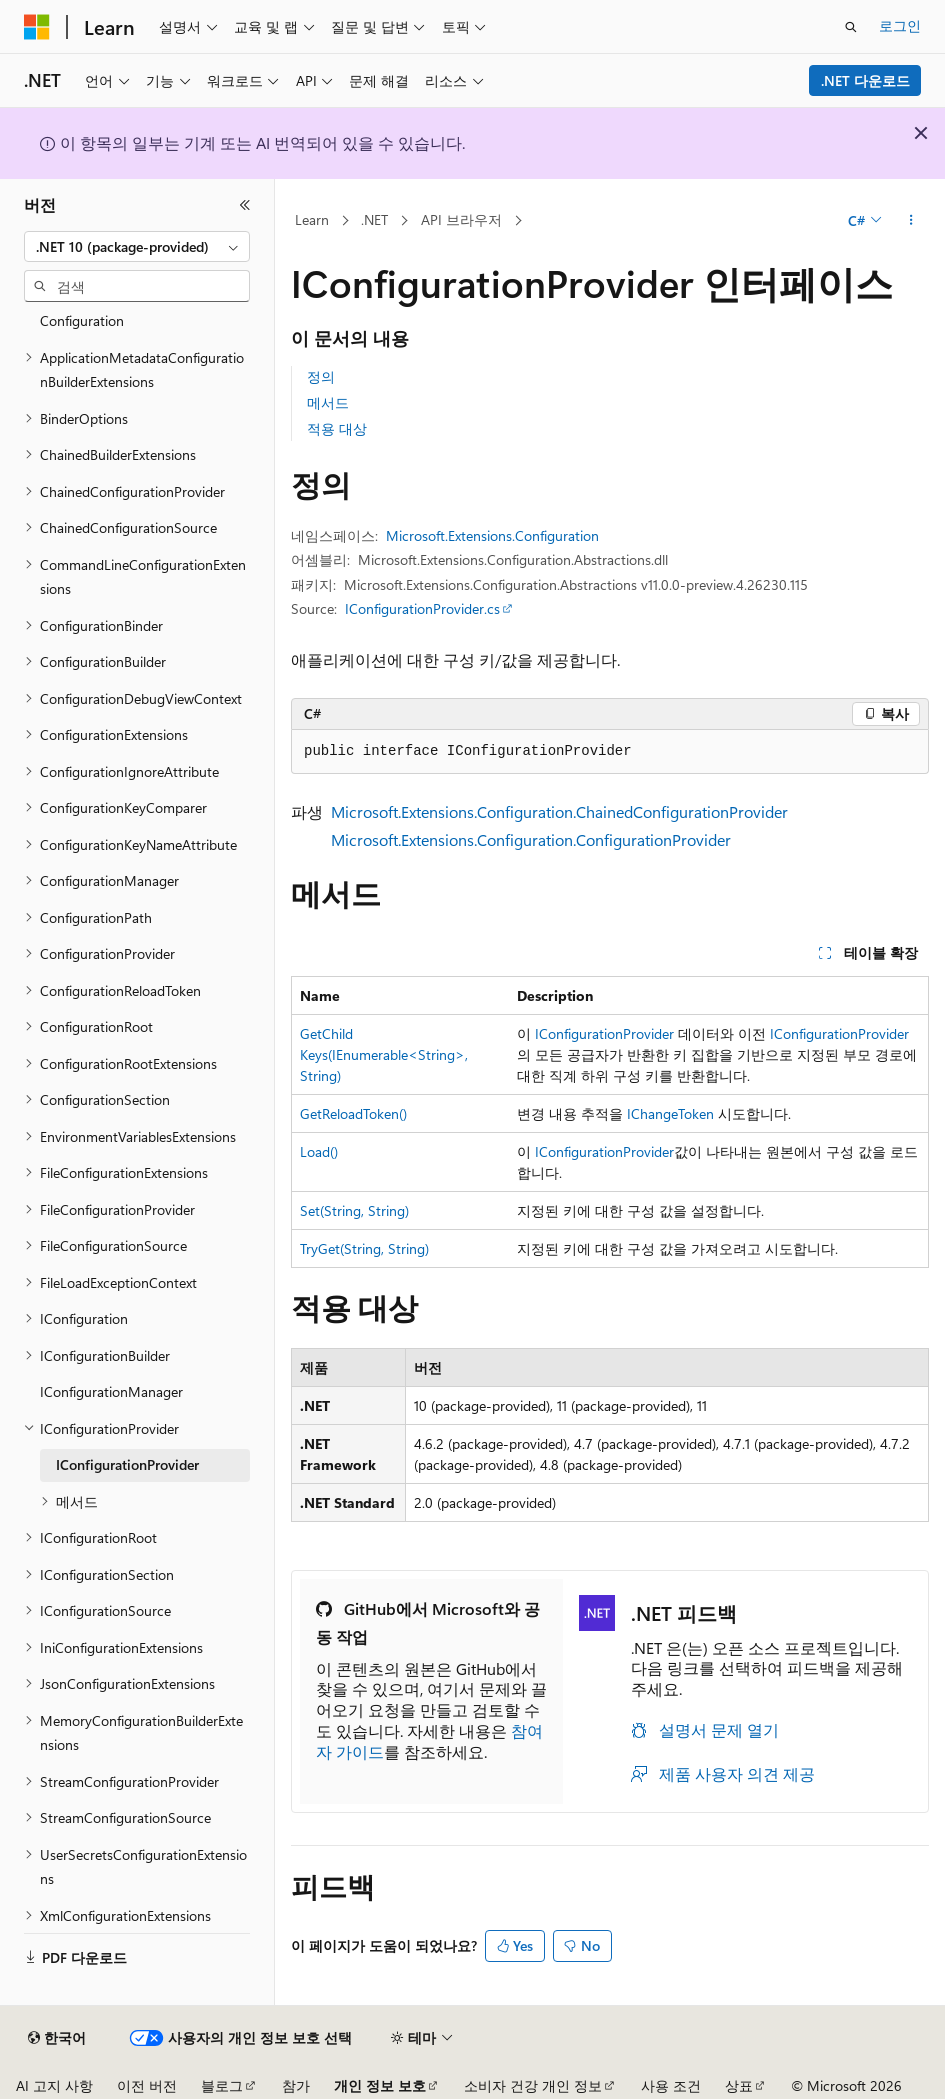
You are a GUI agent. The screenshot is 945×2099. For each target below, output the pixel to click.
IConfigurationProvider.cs (422, 608)
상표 (739, 2085)
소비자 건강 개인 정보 (533, 2085)
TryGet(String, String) (364, 1248)
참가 (296, 2085)
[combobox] (137, 247)
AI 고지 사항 (54, 2085)
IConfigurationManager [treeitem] (111, 1391)
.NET (374, 219)
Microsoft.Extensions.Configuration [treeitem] (104, 309)
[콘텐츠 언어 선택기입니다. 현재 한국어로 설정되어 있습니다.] (57, 2038)
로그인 (900, 25)
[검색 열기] (851, 27)
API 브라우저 (461, 219)
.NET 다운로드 (865, 80)
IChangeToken (670, 1113)
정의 (321, 376)
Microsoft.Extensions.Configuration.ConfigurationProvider (531, 839)
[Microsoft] (37, 27)
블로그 (222, 2085)
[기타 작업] (911, 221)
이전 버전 (147, 2085)
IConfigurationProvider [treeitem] (127, 1464)
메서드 (328, 402)
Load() (319, 1151)
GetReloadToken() (353, 1113)
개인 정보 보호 (380, 2085)
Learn (312, 219)
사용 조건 (671, 2085)
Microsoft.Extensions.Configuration (492, 535)
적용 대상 (337, 428)
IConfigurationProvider (604, 1033)
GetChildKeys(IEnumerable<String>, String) (384, 1054)
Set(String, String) (354, 1210)
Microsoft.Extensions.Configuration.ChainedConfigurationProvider (559, 811)
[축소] (245, 205)
